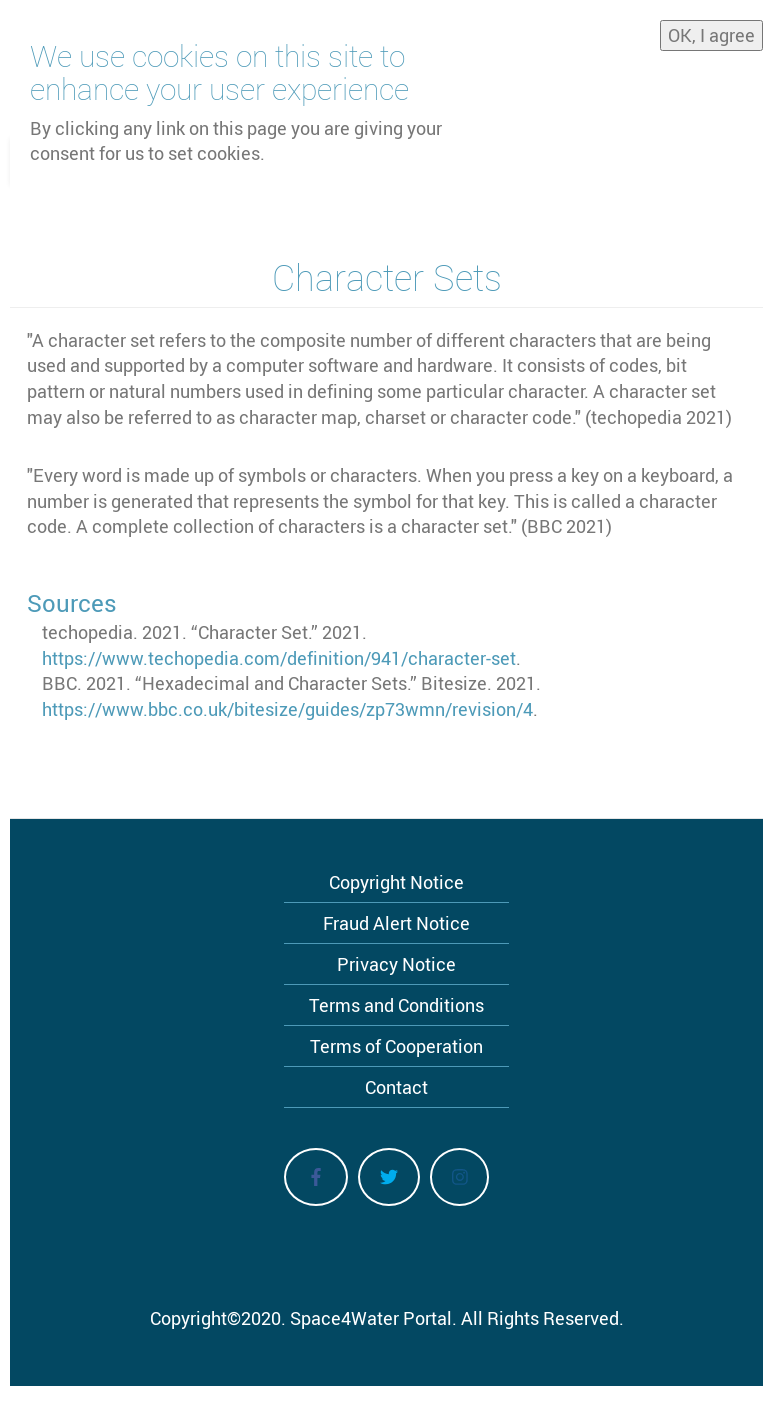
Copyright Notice (396, 882)
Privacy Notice (396, 964)
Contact (396, 1087)
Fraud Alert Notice (396, 923)
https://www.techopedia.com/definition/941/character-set (279, 658)
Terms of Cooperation (396, 1046)
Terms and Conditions (396, 1005)
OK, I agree (711, 30)
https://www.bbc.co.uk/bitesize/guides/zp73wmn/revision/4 (287, 709)
